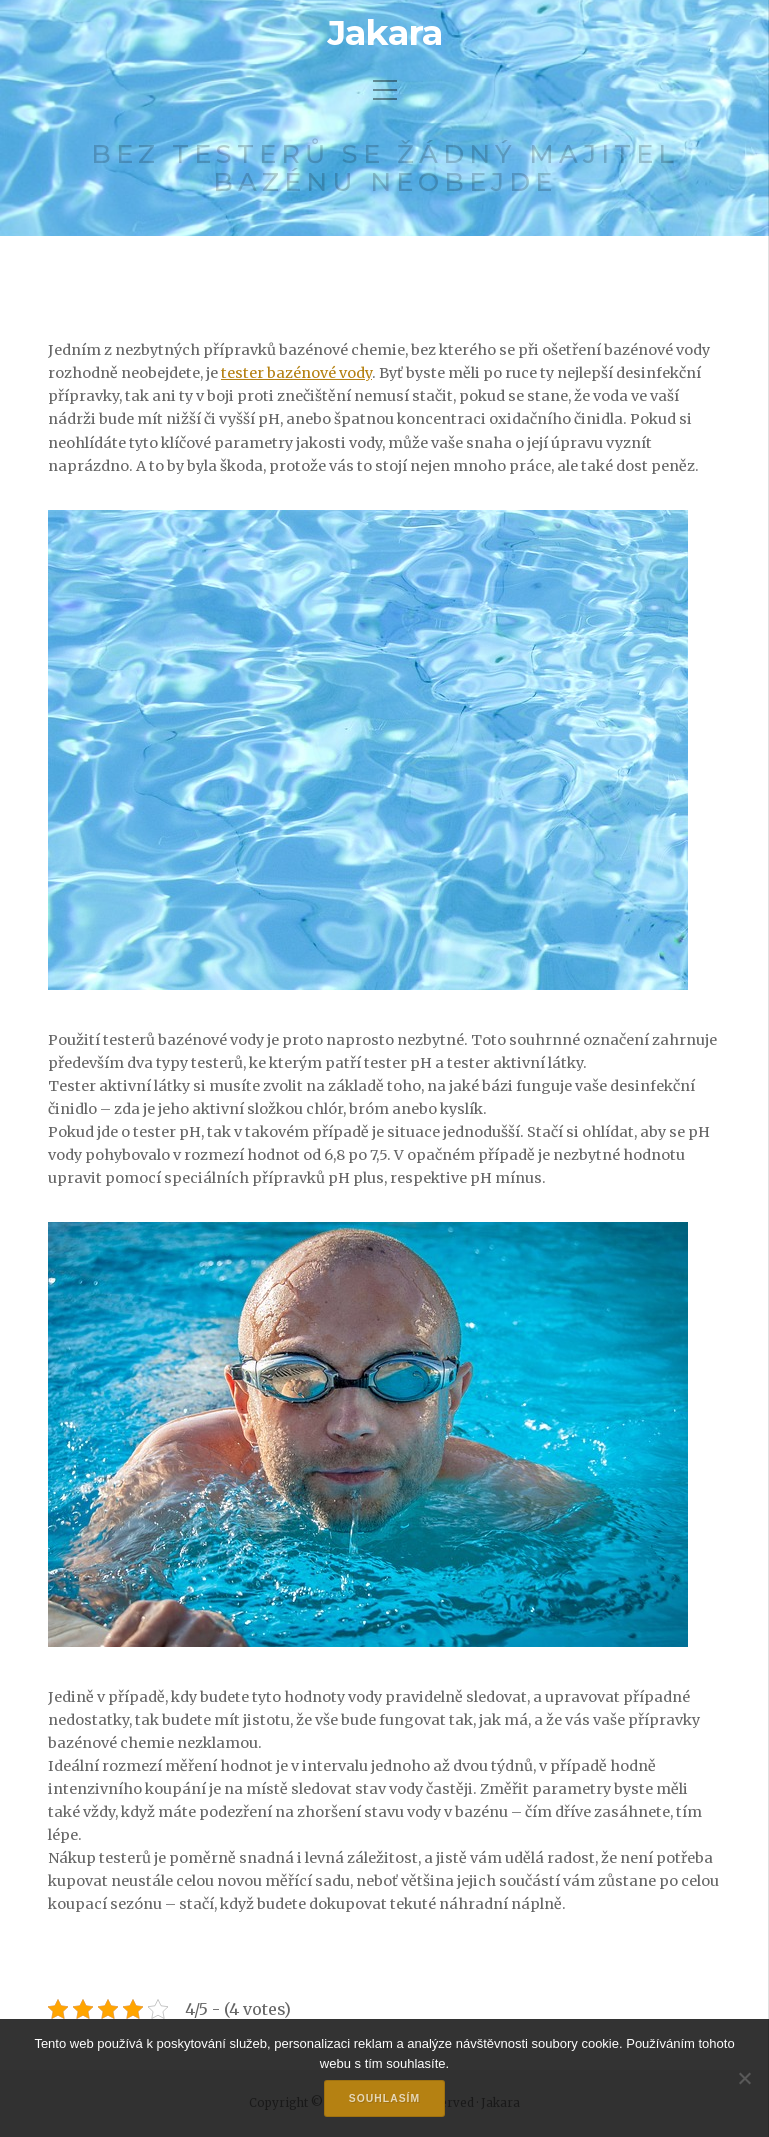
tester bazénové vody (296, 373)
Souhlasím (384, 2098)
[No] (744, 2078)
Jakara (385, 33)
